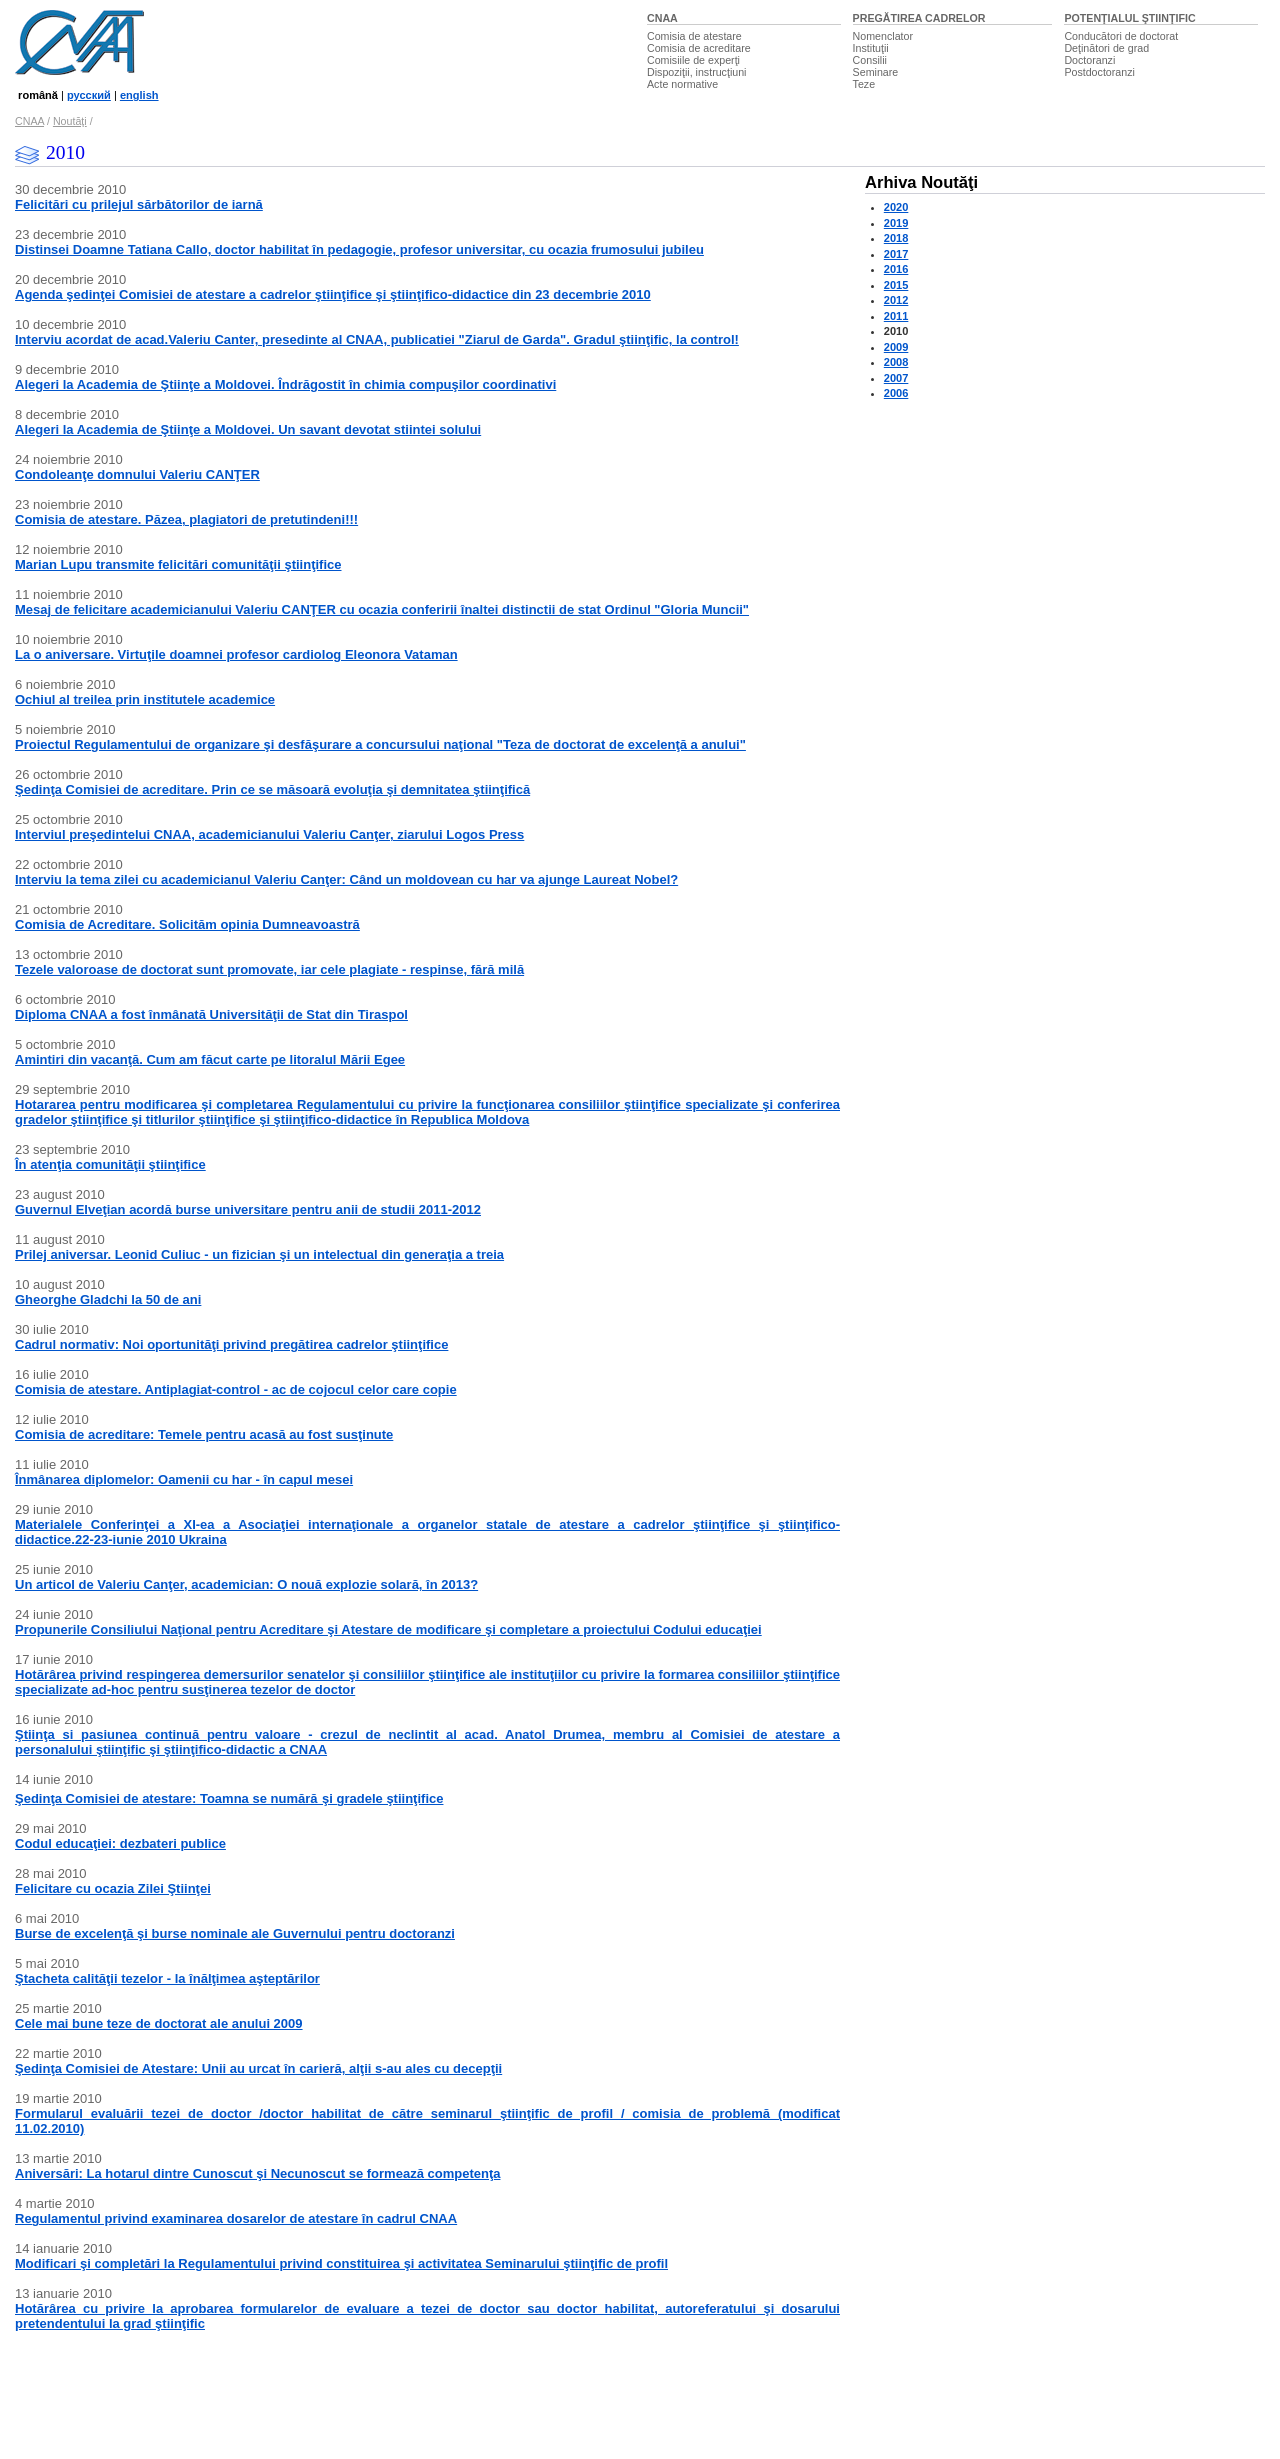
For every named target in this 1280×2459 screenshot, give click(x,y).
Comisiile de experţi (693, 60)
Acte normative (682, 84)
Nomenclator (883, 36)
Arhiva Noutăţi (921, 182)
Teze (864, 84)
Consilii (870, 60)
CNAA (662, 18)
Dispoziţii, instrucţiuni (697, 72)
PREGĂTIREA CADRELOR (919, 18)
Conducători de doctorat (1121, 36)
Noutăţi (70, 121)
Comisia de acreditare (699, 48)
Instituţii (871, 48)
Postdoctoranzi (1099, 72)
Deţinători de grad (1106, 48)
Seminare (876, 72)
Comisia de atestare (694, 36)
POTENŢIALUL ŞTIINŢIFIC (1129, 18)
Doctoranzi (1089, 60)
